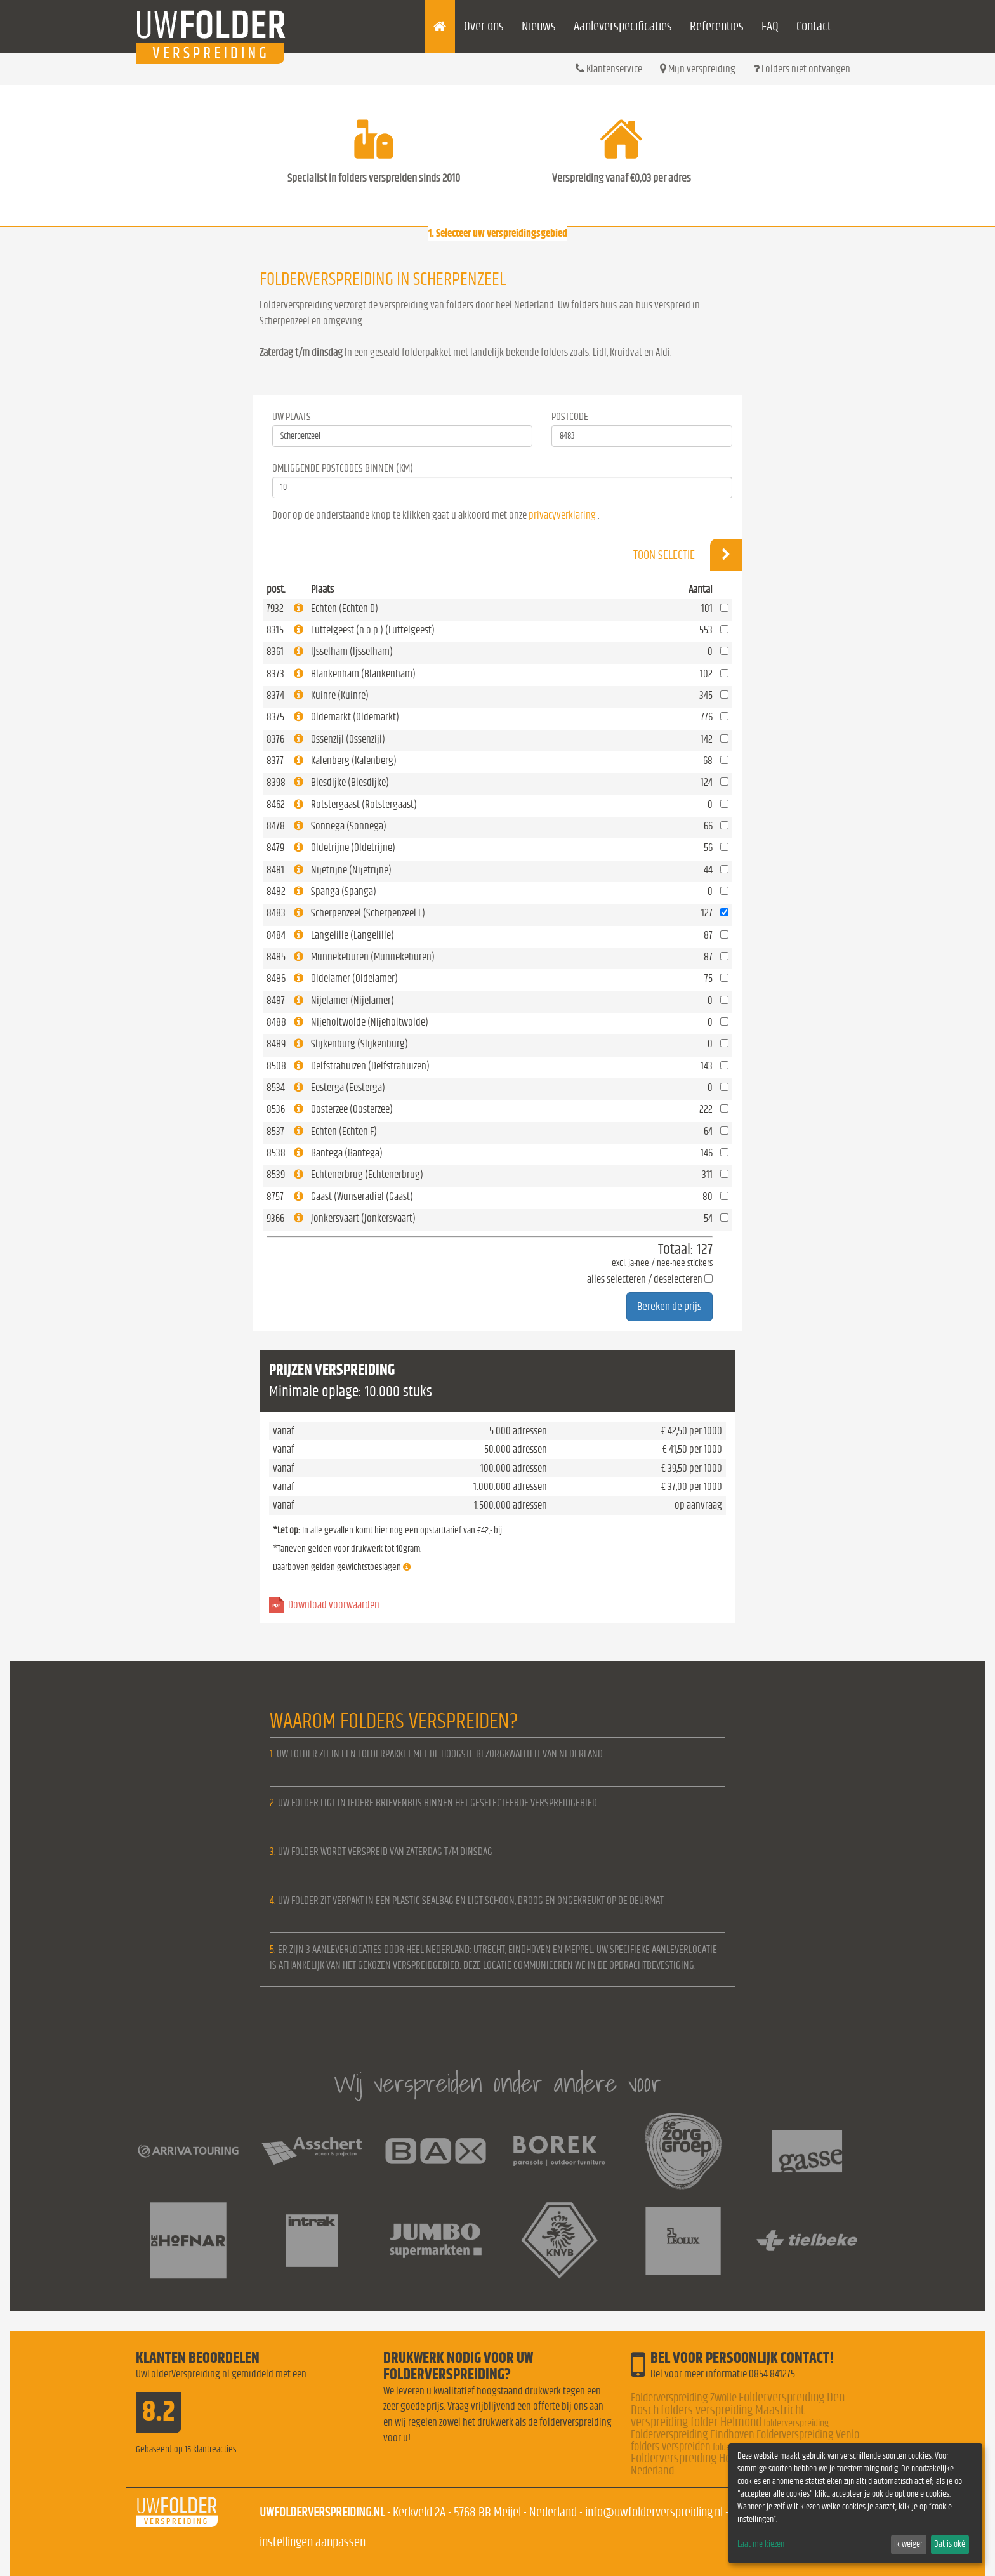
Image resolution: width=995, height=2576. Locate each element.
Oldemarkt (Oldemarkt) (355, 716)
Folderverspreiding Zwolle (684, 2398)
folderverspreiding (796, 2423)
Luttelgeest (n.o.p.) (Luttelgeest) (373, 629)
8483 (276, 913)
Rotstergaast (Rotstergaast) (364, 804)
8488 (276, 1022)
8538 (276, 1152)
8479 (275, 847)
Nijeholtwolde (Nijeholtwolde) (369, 1022)
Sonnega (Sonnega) (348, 826)
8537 (275, 1131)
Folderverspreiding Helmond (695, 2458)
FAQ (770, 26)
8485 (276, 956)
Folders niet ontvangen (801, 68)
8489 (276, 1043)
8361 (275, 651)
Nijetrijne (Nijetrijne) (351, 869)
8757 (275, 1196)
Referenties (717, 26)
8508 (276, 1065)
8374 (275, 695)
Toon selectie (687, 555)
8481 (275, 869)
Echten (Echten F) (344, 1131)
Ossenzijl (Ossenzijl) (348, 739)
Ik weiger (908, 2544)
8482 (276, 891)
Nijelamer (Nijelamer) (352, 1000)
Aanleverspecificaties (623, 26)
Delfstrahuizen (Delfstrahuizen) (370, 1065)
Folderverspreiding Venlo (807, 2435)
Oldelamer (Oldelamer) (354, 978)
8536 (276, 1109)
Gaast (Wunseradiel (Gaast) (362, 1196)
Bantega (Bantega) (347, 1152)
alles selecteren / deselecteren (644, 1279)
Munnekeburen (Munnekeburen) (373, 956)
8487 (276, 1000)
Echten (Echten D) (344, 608)
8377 (275, 760)
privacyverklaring (562, 515)
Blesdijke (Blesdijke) (350, 782)
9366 (275, 1218)
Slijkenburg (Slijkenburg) (359, 1043)
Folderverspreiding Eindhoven (692, 2435)
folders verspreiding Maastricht (733, 2410)
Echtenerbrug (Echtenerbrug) (367, 1174)
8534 (276, 1087)
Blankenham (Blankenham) (363, 673)
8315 (275, 629)
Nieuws (539, 26)
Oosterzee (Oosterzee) (352, 1109)
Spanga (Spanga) (343, 891)
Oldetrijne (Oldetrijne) (353, 847)
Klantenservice (609, 68)
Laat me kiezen (760, 2544)
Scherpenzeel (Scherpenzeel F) (368, 913)
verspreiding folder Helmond (696, 2422)
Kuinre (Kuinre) (340, 695)
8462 (276, 804)
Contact (813, 26)
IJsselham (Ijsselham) (352, 651)
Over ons (484, 26)
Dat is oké (949, 2544)
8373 (275, 673)
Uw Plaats (291, 416)
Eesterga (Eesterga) (348, 1087)
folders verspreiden (671, 2447)
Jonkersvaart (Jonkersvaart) (363, 1218)
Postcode (569, 416)
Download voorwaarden (333, 1604)
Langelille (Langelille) (352, 935)
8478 (276, 826)
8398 (276, 782)
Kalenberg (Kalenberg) (354, 760)
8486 (276, 978)
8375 (275, 716)
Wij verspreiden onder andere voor (497, 2083)
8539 (276, 1174)
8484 (276, 935)
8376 (275, 739)
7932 (275, 608)
